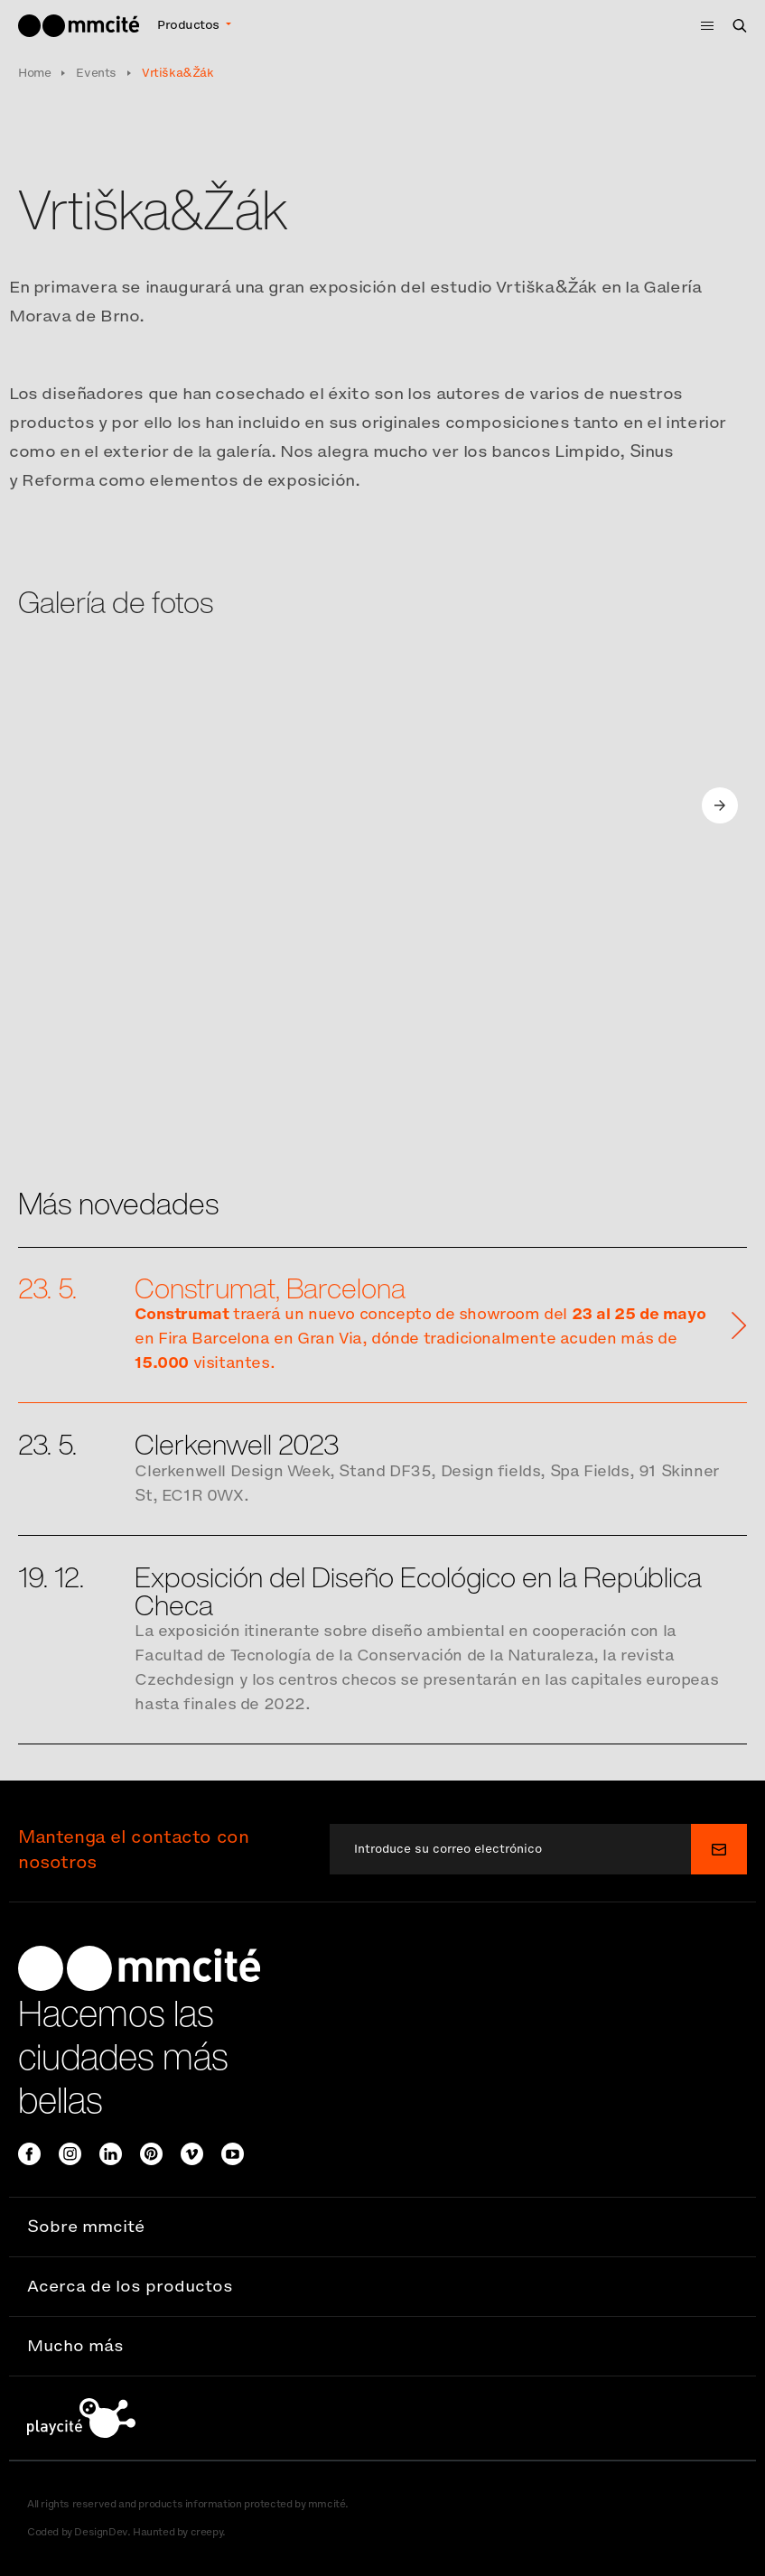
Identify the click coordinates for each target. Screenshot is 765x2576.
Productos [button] (189, 24)
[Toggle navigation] (702, 25)
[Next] (725, 806)
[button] (382, 2227)
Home (34, 72)
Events (96, 72)
